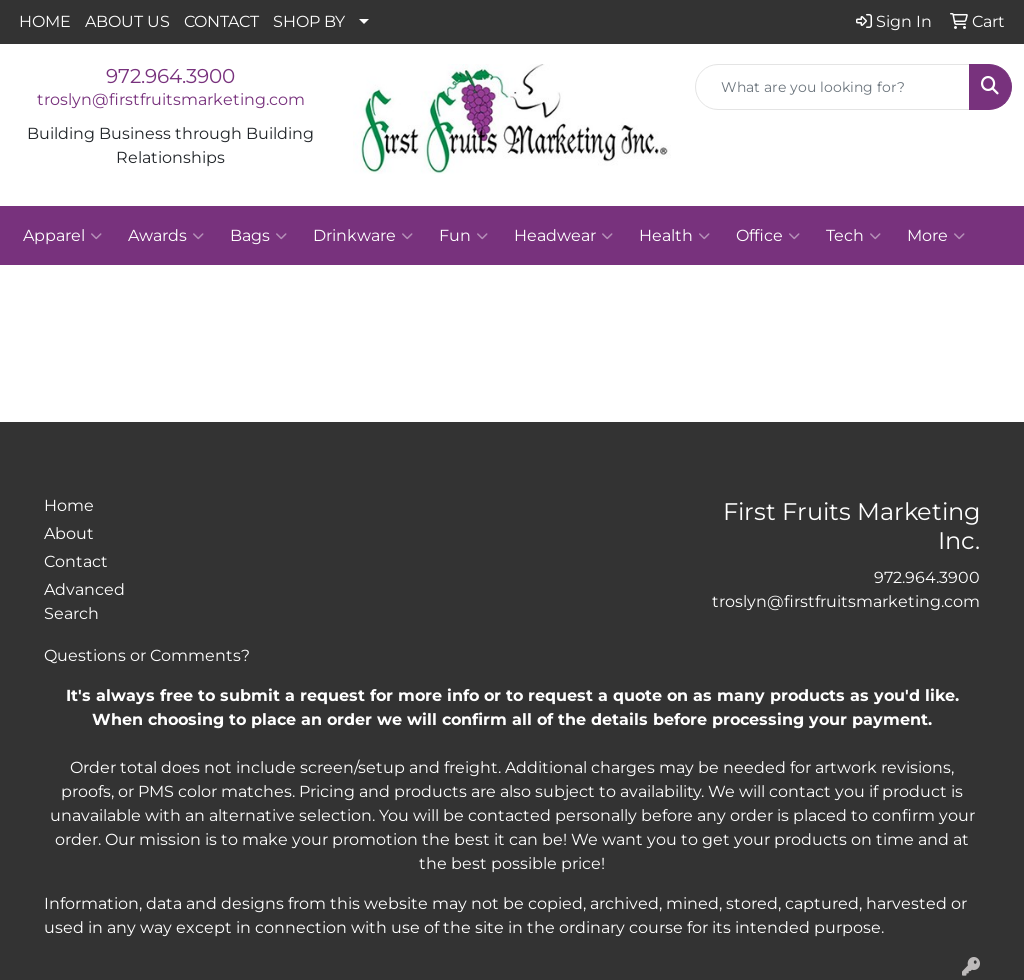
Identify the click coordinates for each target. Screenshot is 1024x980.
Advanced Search (84, 601)
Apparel (62, 236)
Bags (258, 236)
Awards (166, 236)
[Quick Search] (832, 87)
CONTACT (221, 21)
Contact (76, 561)
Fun (463, 236)
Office (768, 236)
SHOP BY (309, 21)
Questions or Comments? (147, 655)
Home (69, 505)
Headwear (563, 236)
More (936, 236)
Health (674, 236)
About (69, 533)
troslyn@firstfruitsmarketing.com (171, 99)
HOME (45, 21)
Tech (853, 236)
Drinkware (363, 236)
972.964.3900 (170, 76)
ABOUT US (127, 21)
